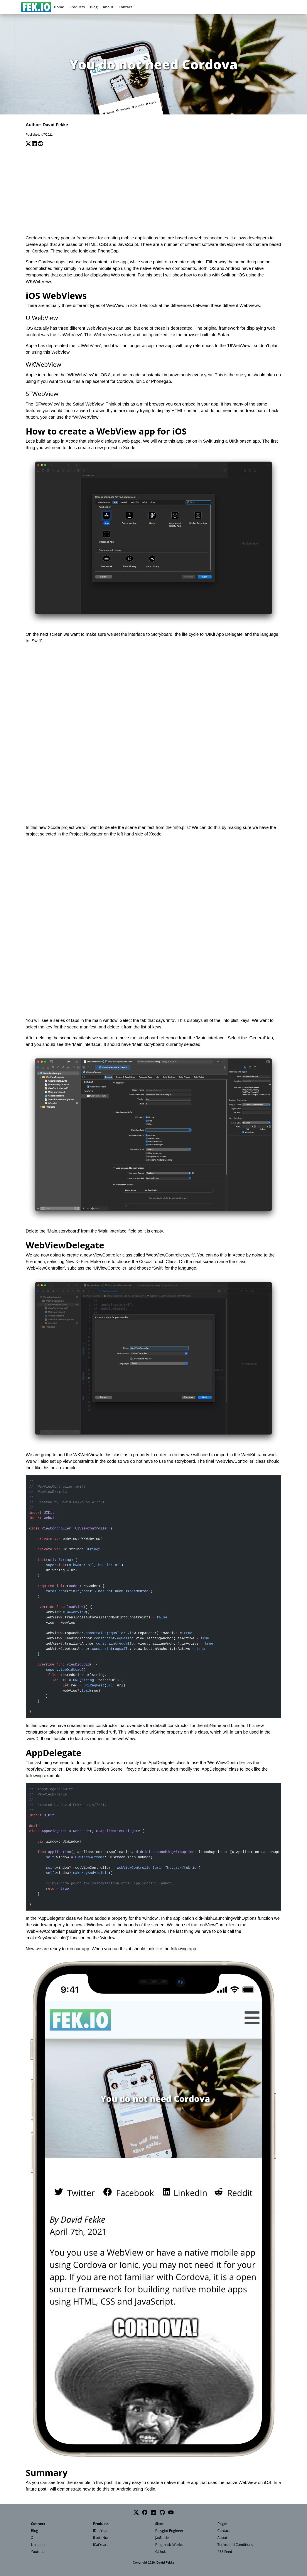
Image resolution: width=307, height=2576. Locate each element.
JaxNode (162, 2537)
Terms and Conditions (235, 2544)
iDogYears (101, 2530)
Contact (125, 7)
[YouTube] (171, 2512)
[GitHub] (162, 2512)
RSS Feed (225, 2551)
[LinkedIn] (153, 2512)
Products (77, 7)
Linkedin (38, 2544)
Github (160, 2551)
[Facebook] (144, 2512)
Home (59, 7)
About (108, 7)
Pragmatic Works (169, 2544)
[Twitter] (136, 2512)
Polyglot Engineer (169, 2530)
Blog (94, 7)
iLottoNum (102, 2537)
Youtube (38, 2551)
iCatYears (100, 2544)
